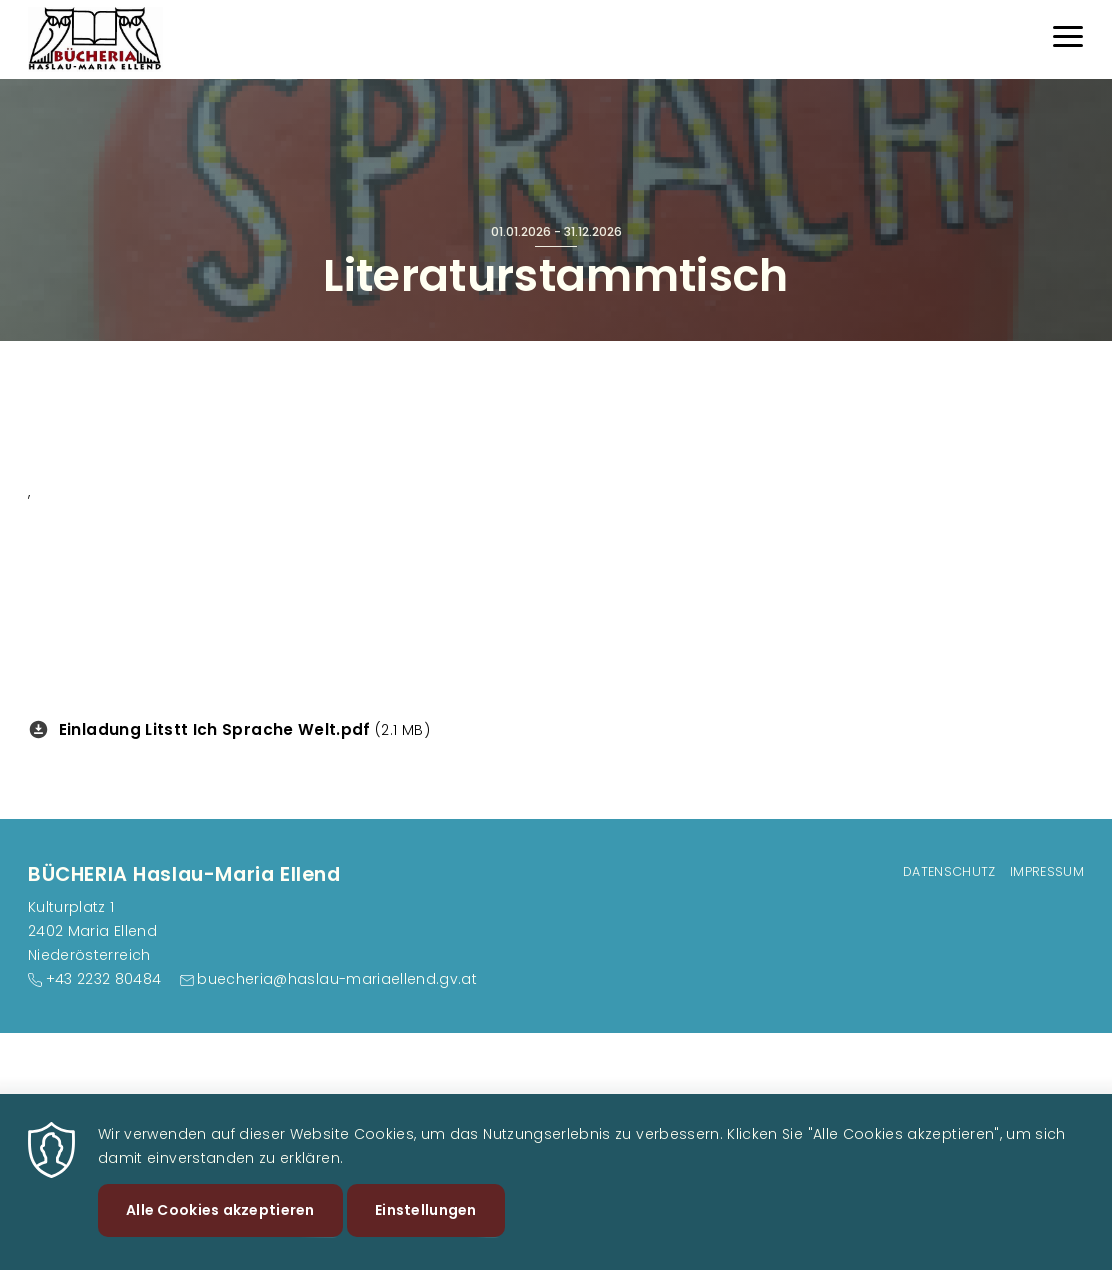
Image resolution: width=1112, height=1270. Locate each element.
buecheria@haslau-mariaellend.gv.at (337, 979)
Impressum (1047, 871)
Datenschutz (949, 871)
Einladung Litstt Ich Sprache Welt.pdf (215, 729)
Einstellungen (426, 1226)
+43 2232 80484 (104, 979)
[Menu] (1068, 39)
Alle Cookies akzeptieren (220, 1226)
